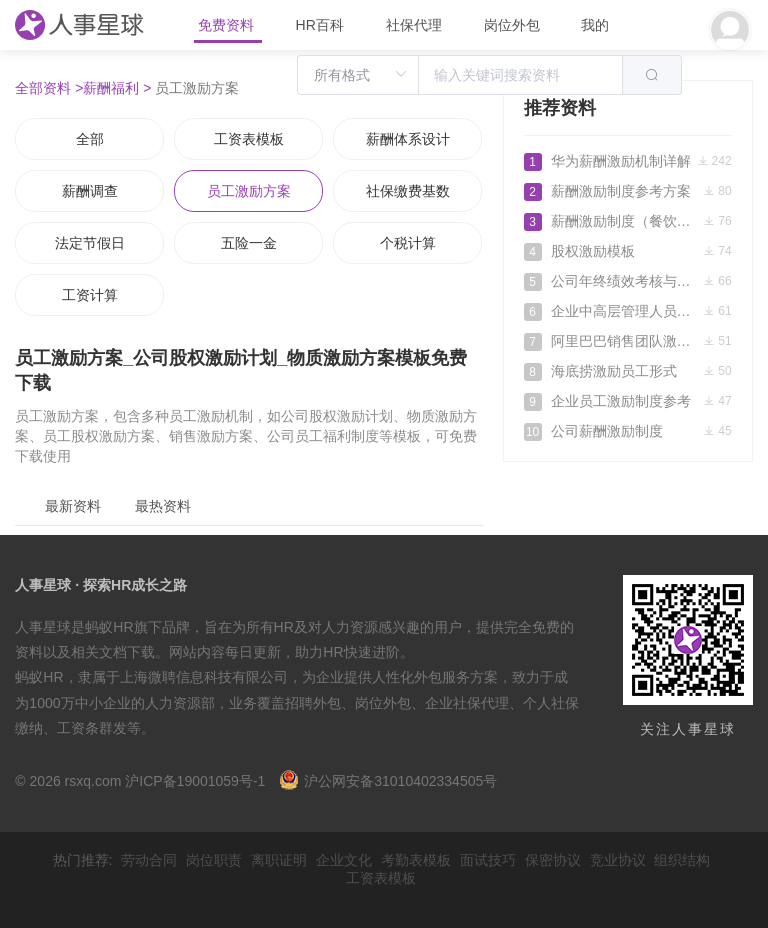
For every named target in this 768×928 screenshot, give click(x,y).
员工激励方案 (249, 191)
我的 (595, 25)
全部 (90, 139)
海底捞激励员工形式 (628, 371)
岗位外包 (512, 25)
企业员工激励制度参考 (628, 401)
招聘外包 (313, 703)
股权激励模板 (628, 251)
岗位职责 (214, 860)
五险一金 (249, 243)
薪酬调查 (90, 191)
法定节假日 (90, 243)
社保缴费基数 (408, 191)
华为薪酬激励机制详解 (628, 161)
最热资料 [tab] (163, 506)
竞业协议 (618, 860)
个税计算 (408, 243)
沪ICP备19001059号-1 (195, 781)
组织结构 (682, 860)
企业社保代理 (467, 703)
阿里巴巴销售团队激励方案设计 (628, 341)
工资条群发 (92, 728)
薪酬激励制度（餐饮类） (628, 221)
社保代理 (414, 25)
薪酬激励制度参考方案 (628, 191)
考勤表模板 (416, 860)
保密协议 (553, 860)
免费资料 (228, 25)
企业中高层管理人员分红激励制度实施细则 (628, 311)
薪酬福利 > (117, 88)
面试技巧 (488, 860)
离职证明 (279, 860)
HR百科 (322, 25)
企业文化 (344, 860)
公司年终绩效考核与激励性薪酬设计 (628, 281)
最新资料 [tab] (73, 506)
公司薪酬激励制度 (628, 431)
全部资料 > (49, 88)
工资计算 (90, 295)
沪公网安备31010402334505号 (388, 781)
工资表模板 (249, 139)
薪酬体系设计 (408, 139)
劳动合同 (149, 860)
